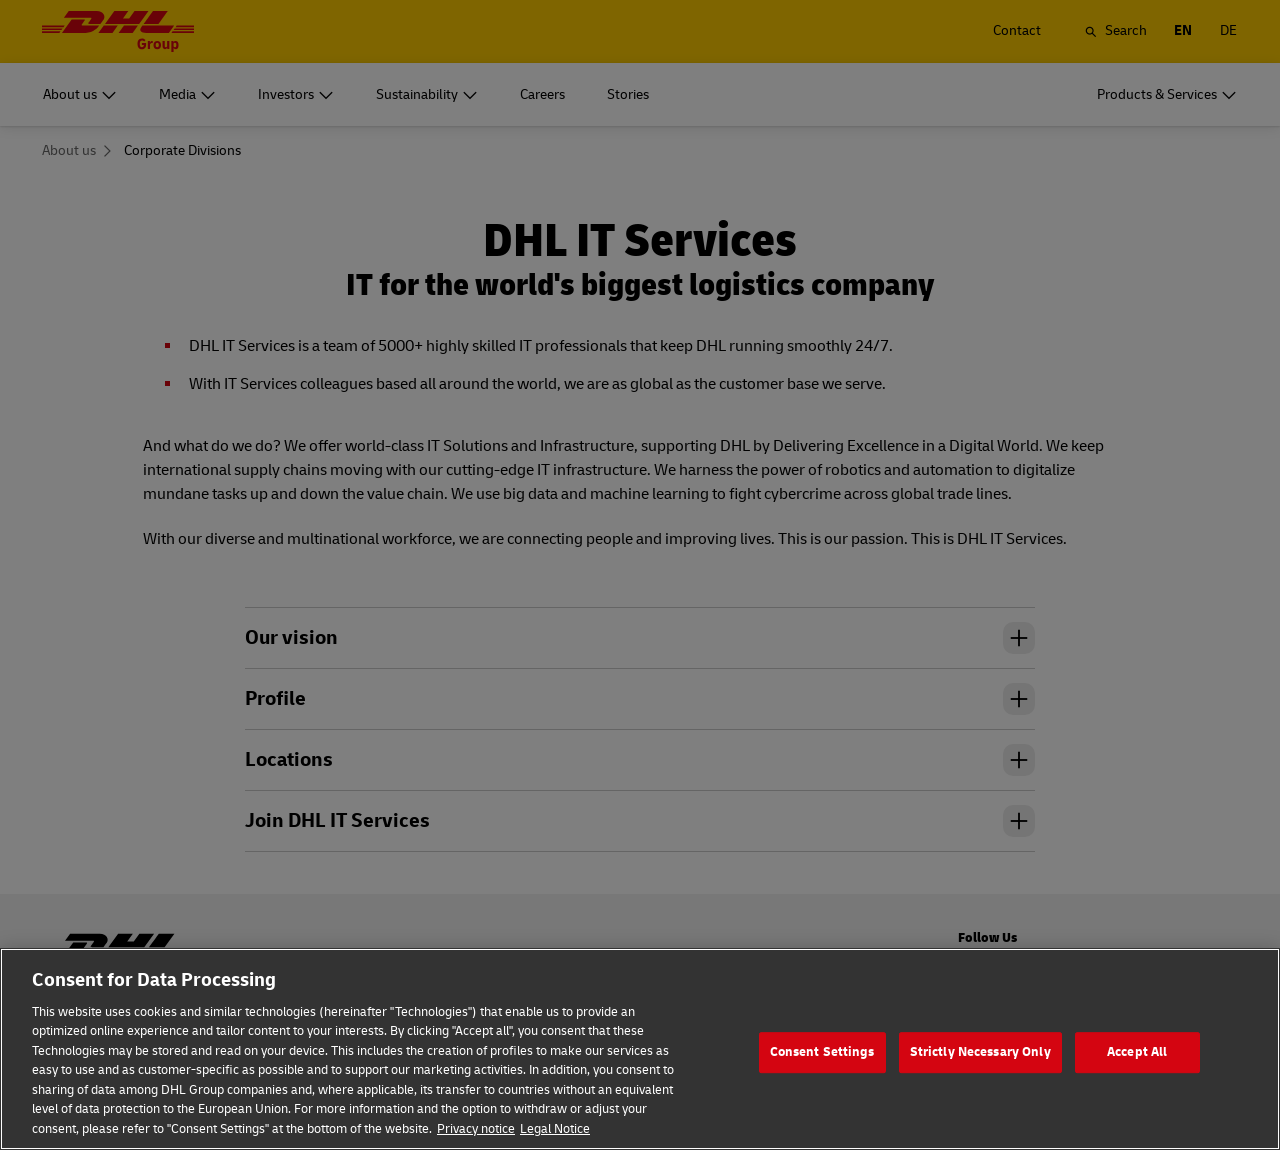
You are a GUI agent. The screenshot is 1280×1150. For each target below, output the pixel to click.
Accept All (1137, 1072)
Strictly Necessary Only (980, 1072)
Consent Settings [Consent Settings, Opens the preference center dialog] (822, 1072)
